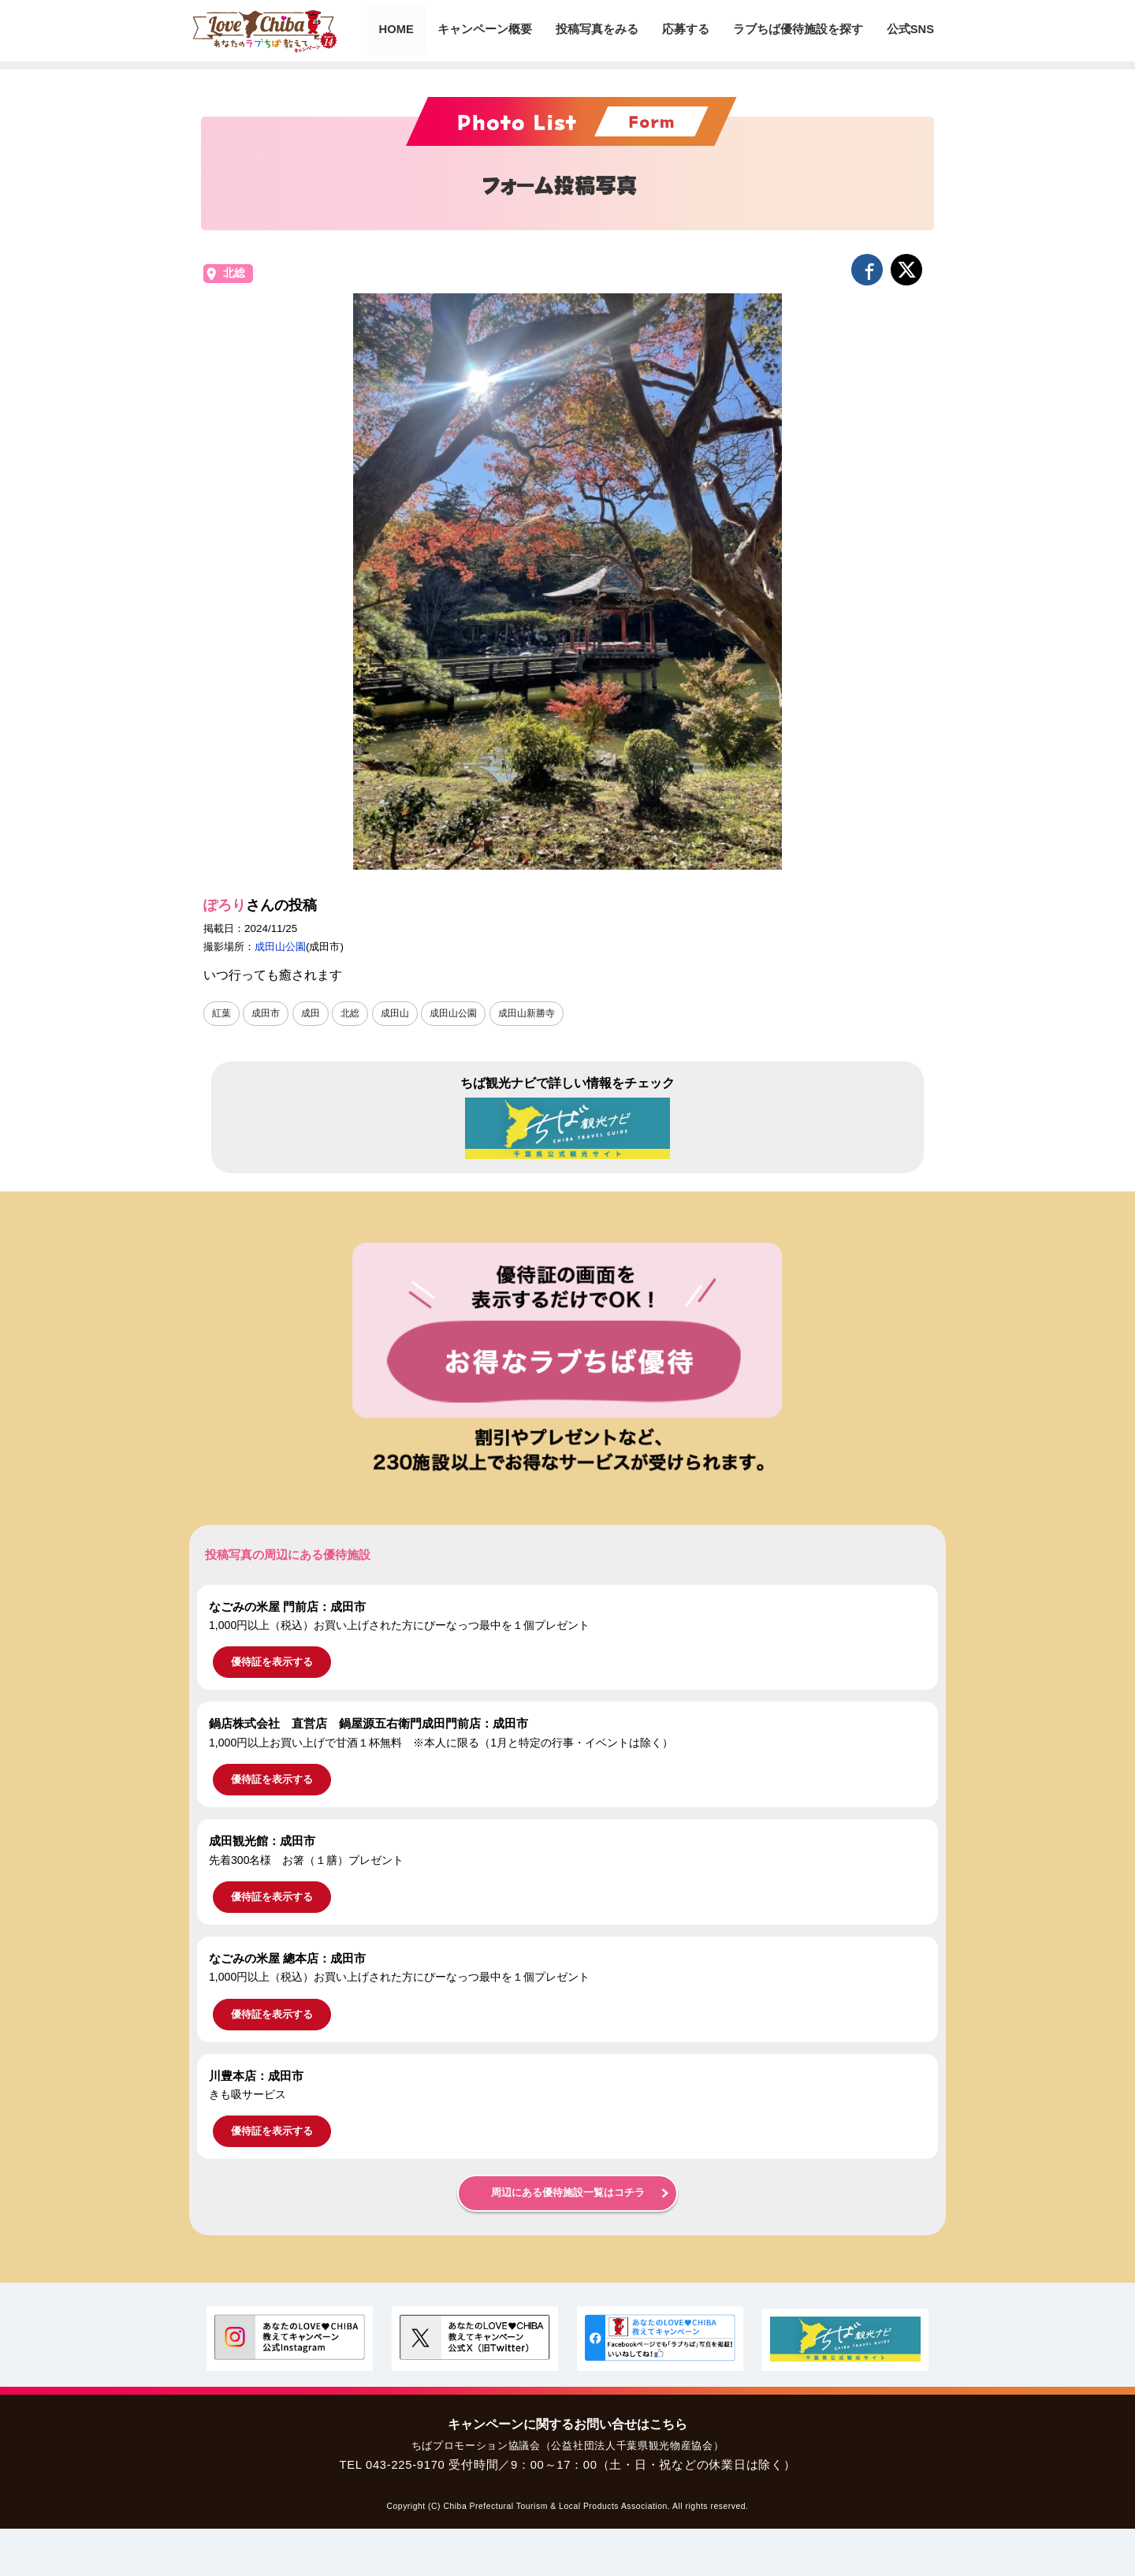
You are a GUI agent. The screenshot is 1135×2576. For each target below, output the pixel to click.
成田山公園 (280, 946)
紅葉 (221, 1013)
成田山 (395, 1013)
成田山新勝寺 (526, 1013)
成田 (310, 1013)
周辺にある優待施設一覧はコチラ (568, 2192)
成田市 (265, 1013)
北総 (234, 273)
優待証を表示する (272, 1662)
